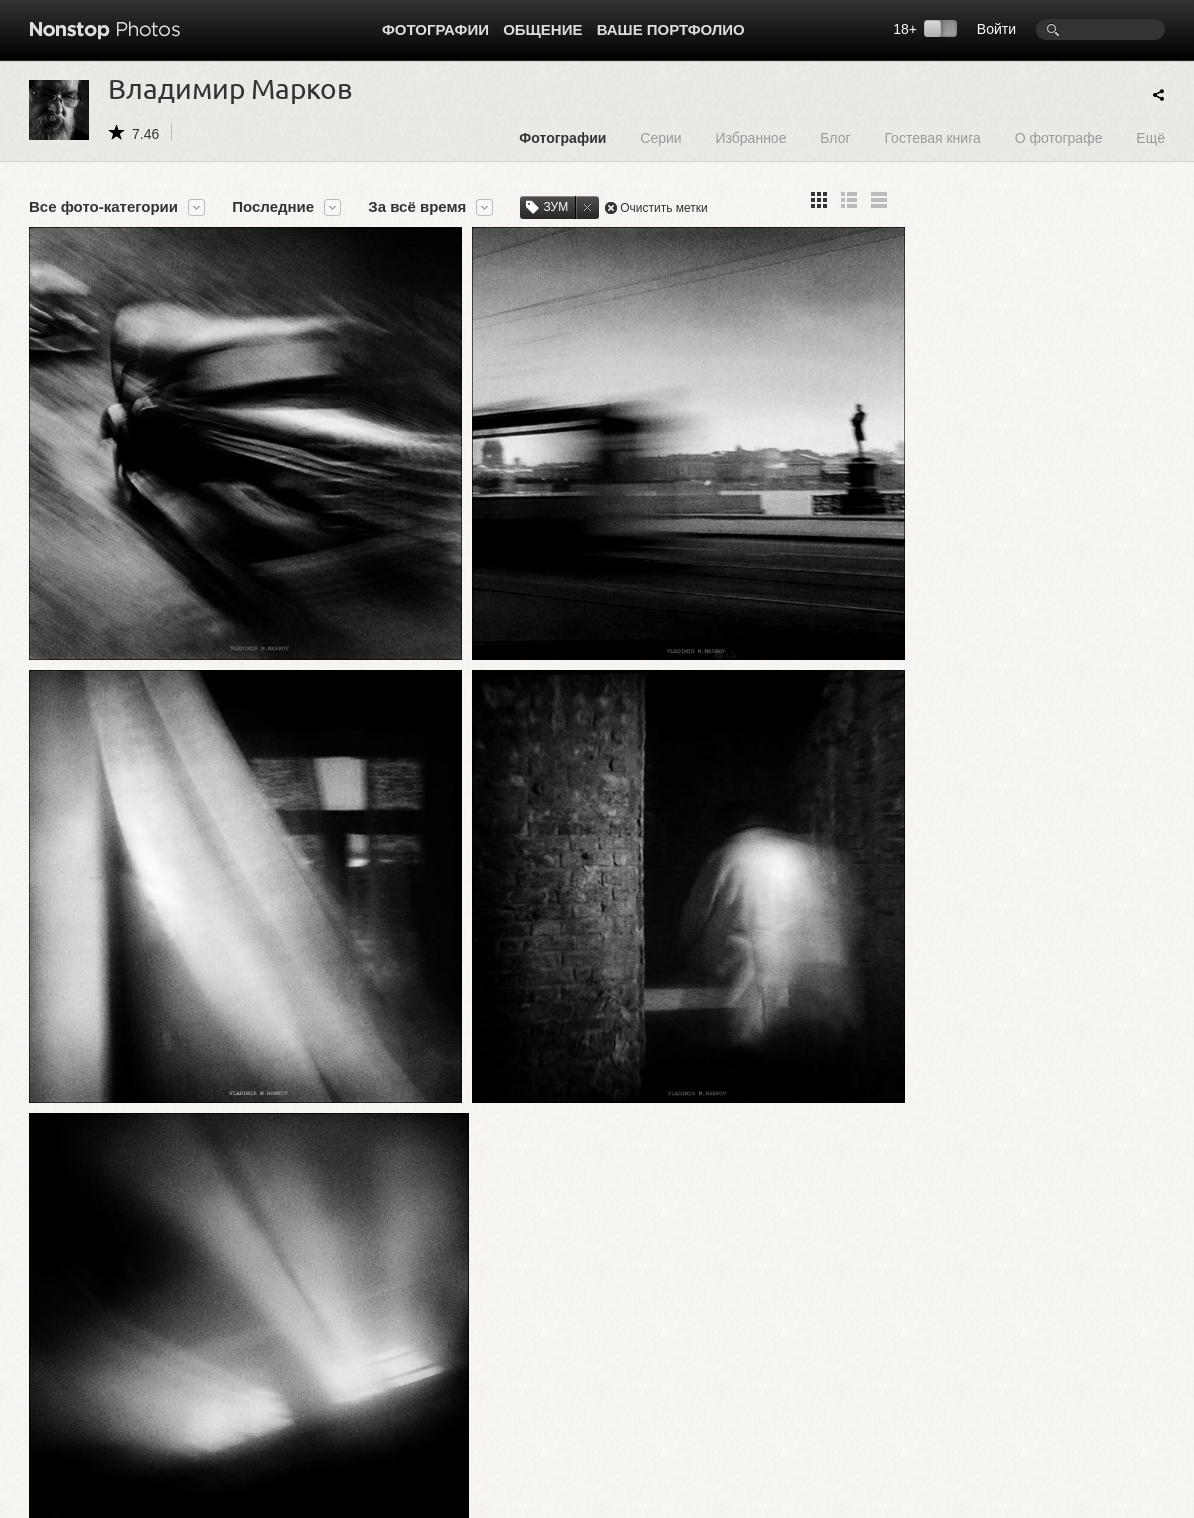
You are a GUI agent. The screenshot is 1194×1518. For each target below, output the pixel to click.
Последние (273, 207)
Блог (835, 137)
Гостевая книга (932, 137)
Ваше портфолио (671, 29)
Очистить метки (664, 208)
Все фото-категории (103, 207)
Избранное (750, 137)
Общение (542, 29)
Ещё (1150, 137)
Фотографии (435, 29)
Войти (996, 29)
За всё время (417, 207)
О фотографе (1059, 137)
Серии (660, 137)
